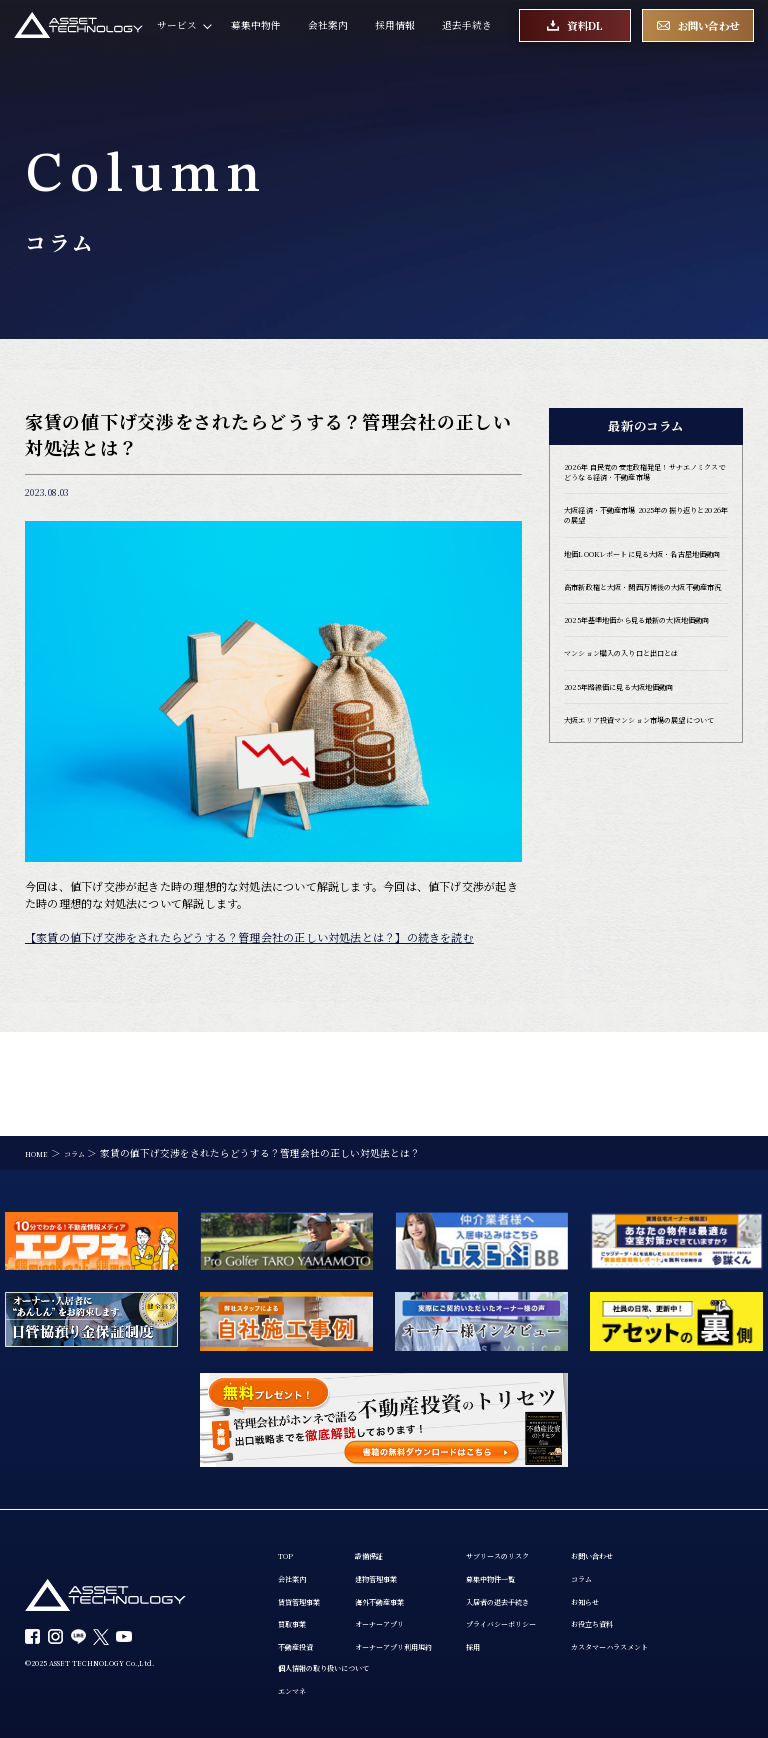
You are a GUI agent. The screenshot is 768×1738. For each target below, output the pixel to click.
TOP (288, 1454)
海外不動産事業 (408, 1506)
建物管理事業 (403, 1480)
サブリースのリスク (562, 1454)
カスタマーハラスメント (333, 1689)
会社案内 (328, 35)
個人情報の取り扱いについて (488, 1584)
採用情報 (395, 35)
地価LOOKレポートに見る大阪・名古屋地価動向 (643, 590)
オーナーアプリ (408, 1533)
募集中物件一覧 (552, 1480)
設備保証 (393, 1454)
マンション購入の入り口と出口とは (645, 735)
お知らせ (298, 1636)
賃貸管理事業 (308, 1506)
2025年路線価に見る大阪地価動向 (641, 772)
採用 (527, 1559)
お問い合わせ (308, 1584)
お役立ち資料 (308, 1663)
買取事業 (298, 1533)
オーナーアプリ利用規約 (428, 1559)
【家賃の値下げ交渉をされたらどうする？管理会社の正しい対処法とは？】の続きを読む (249, 937)
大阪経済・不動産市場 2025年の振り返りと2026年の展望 (643, 539)
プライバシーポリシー (567, 1533)
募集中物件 (256, 35)
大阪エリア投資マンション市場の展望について (645, 816)
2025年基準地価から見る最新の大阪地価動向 (641, 692)
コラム (293, 1610)
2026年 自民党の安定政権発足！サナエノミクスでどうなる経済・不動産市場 (645, 482)
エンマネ (443, 1610)
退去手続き (467, 35)
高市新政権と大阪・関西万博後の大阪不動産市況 (645, 641)
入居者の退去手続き (562, 1506)
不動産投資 (303, 1559)
